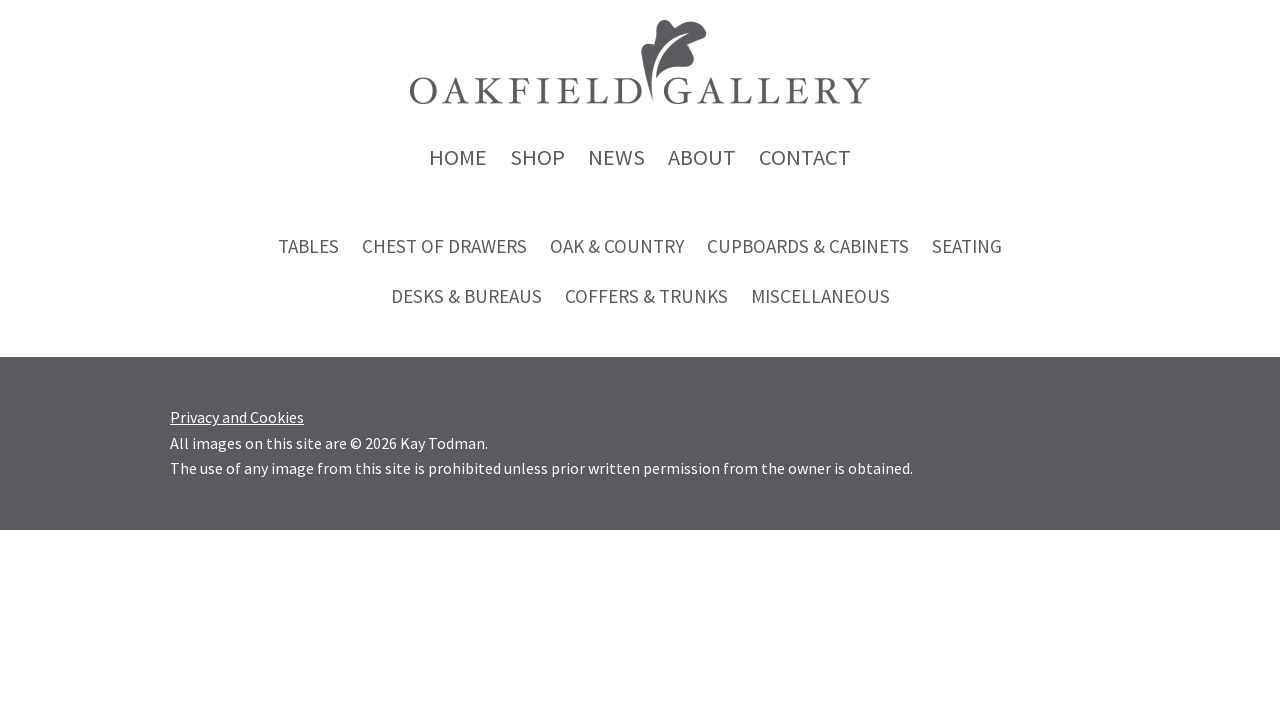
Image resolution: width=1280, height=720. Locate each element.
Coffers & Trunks (646, 296)
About (702, 157)
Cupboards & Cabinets (808, 246)
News (616, 157)
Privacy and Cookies (237, 417)
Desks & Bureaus (466, 296)
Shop (537, 157)
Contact (805, 157)
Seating (967, 246)
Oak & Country (617, 246)
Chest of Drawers (444, 246)
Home (458, 157)
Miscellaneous (820, 296)
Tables (308, 246)
